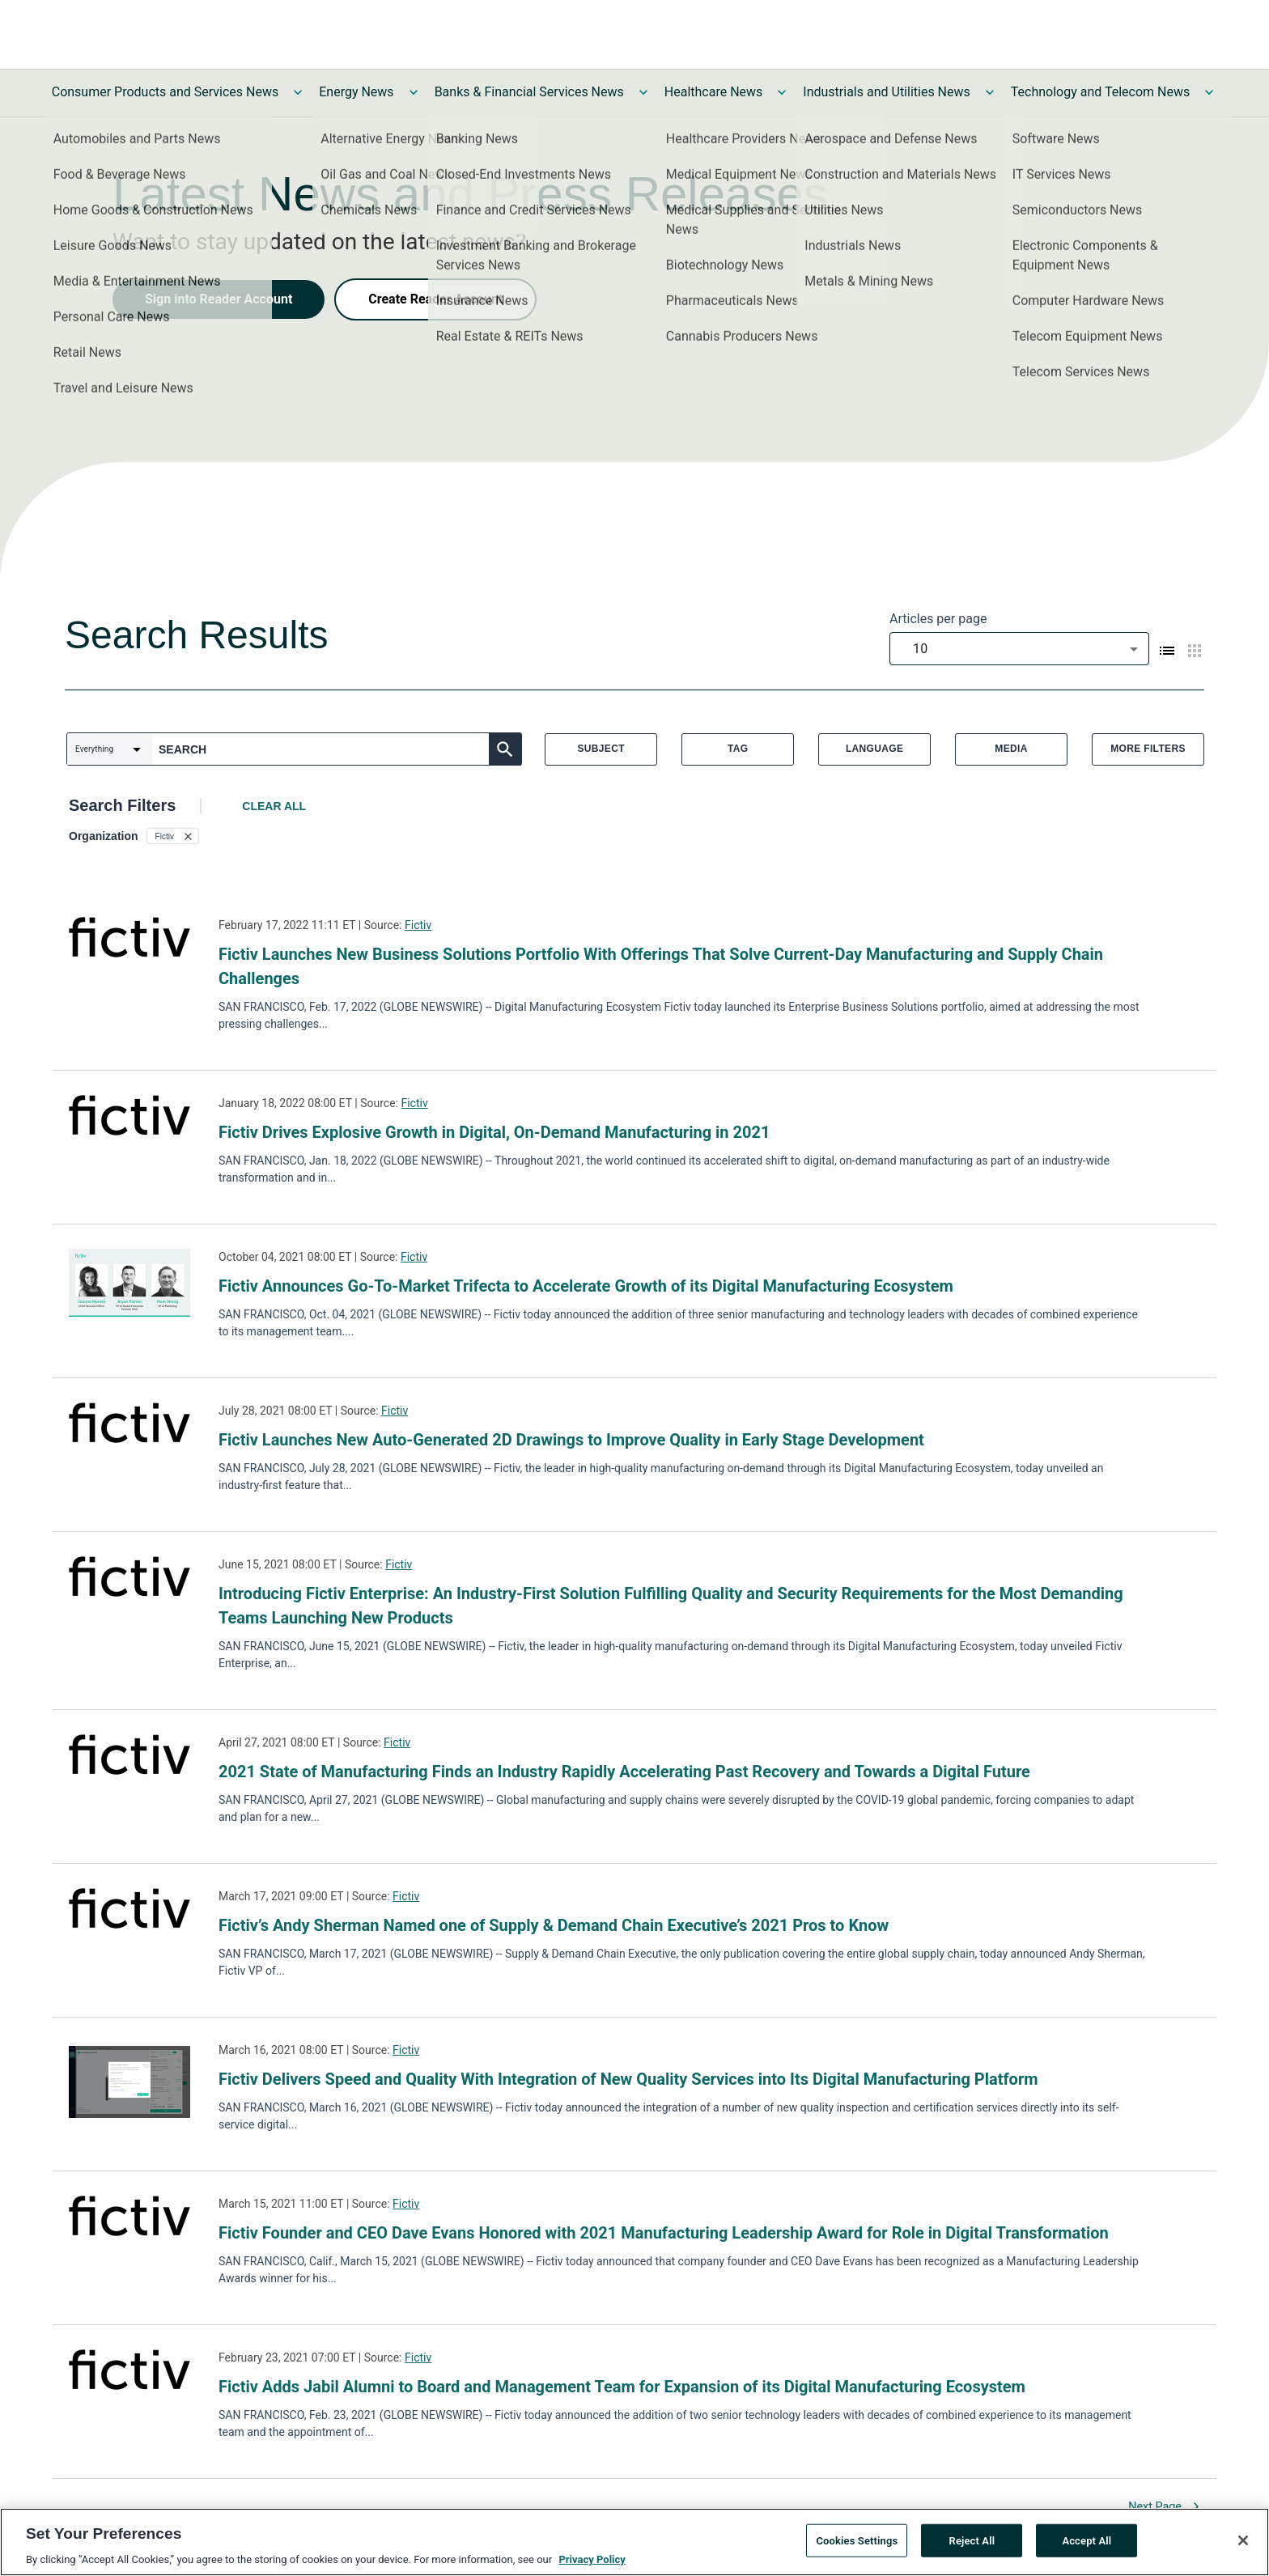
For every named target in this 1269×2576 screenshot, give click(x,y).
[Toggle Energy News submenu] (413, 92)
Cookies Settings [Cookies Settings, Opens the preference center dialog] (857, 2546)
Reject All (972, 2546)
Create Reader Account (435, 299)
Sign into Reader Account (218, 299)
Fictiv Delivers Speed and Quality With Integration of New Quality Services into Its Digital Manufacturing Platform (628, 2079)
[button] (172, 836)
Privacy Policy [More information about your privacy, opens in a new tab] (591, 2566)
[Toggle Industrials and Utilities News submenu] (990, 92)
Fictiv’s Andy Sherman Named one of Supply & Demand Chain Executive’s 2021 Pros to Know (554, 1925)
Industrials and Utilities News (886, 92)
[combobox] (1019, 648)
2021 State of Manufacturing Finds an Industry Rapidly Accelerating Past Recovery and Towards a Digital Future (624, 1771)
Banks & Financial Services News (529, 92)
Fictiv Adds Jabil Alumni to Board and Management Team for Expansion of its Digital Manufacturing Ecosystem (622, 2386)
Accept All (1086, 2546)
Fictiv (418, 925)
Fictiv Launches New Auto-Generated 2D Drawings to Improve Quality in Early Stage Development (571, 1439)
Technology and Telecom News (1100, 92)
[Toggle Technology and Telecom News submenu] (1209, 92)
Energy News (356, 92)
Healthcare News (713, 92)
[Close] (1243, 2546)
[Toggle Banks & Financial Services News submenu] (643, 92)
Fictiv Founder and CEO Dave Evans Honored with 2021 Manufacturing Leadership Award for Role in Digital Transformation (664, 2233)
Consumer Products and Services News (165, 92)
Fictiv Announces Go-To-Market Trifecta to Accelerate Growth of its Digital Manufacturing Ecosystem (586, 1286)
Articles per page (938, 618)
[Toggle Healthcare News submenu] (782, 92)
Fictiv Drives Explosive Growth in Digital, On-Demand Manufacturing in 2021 (494, 1132)
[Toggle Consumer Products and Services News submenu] (298, 92)
